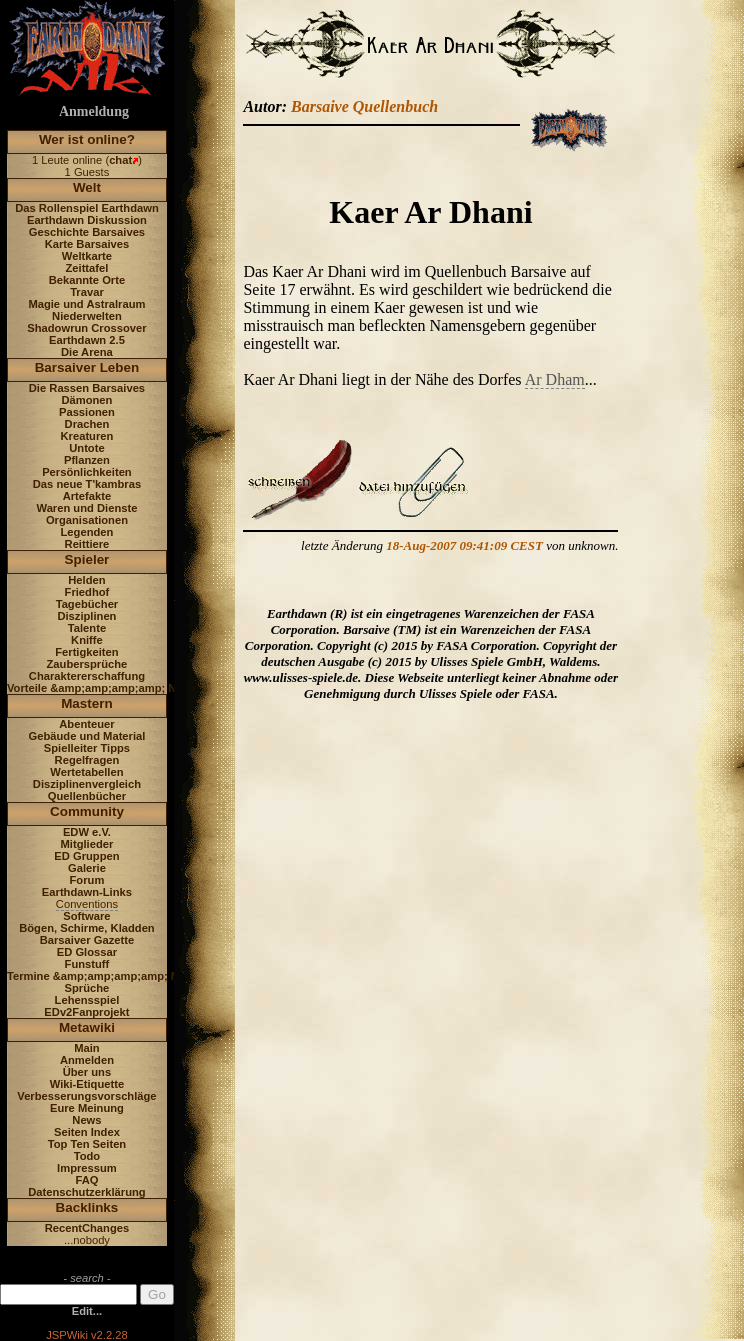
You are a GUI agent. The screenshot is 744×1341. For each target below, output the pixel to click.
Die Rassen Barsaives (87, 388)
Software (86, 916)
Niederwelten (87, 316)
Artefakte (87, 496)
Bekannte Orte (87, 280)
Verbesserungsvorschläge (86, 1096)
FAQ (86, 1180)
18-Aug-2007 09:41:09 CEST (464, 545)
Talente (87, 628)
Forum (87, 880)
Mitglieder (87, 844)
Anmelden (87, 1060)
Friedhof (87, 592)
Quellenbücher (87, 796)
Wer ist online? (87, 139)
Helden (86, 580)
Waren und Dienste (86, 508)
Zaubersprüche (87, 664)
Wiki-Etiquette (87, 1084)
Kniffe (87, 640)
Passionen (87, 412)
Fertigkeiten (86, 652)
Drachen (87, 424)
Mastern (87, 703)
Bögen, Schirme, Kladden (87, 928)
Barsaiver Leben (87, 367)
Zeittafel (86, 268)
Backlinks (87, 1207)
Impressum (87, 1168)
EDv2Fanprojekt (86, 1012)
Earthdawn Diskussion (87, 220)
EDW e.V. (87, 832)
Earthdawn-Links (87, 892)
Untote (86, 448)
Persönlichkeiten (87, 472)
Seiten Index (87, 1132)
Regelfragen (87, 760)
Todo (87, 1156)
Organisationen (87, 520)
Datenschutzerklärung (87, 1192)
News (86, 1120)
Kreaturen (87, 436)
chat (120, 160)
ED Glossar (87, 952)
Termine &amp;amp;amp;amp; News (103, 976)
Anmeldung (94, 111)
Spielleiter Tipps (87, 748)
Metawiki (87, 1027)
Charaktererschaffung (87, 676)
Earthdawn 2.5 (87, 340)
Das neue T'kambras (87, 484)
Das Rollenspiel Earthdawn (87, 208)
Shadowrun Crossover (86, 328)
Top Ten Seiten (87, 1144)
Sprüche (87, 988)
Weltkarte (87, 256)
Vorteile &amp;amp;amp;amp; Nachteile (112, 688)
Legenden (87, 532)
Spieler (87, 559)
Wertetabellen (86, 772)
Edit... (87, 1311)
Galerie (87, 868)
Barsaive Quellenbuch (364, 106)
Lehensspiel (87, 1000)
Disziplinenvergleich (87, 784)
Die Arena (87, 352)
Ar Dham (555, 379)
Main (86, 1048)
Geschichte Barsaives (87, 232)
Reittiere (87, 544)
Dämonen (86, 400)
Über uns (87, 1072)
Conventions (87, 904)
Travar (87, 292)
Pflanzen (87, 460)
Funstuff (87, 964)
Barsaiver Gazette (87, 940)
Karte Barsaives (87, 244)
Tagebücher (87, 604)
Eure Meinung (87, 1108)
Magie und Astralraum (86, 304)
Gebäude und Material (87, 736)
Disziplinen (86, 616)
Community (87, 811)
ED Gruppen (86, 856)
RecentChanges (87, 1228)
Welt (87, 187)
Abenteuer (86, 724)
